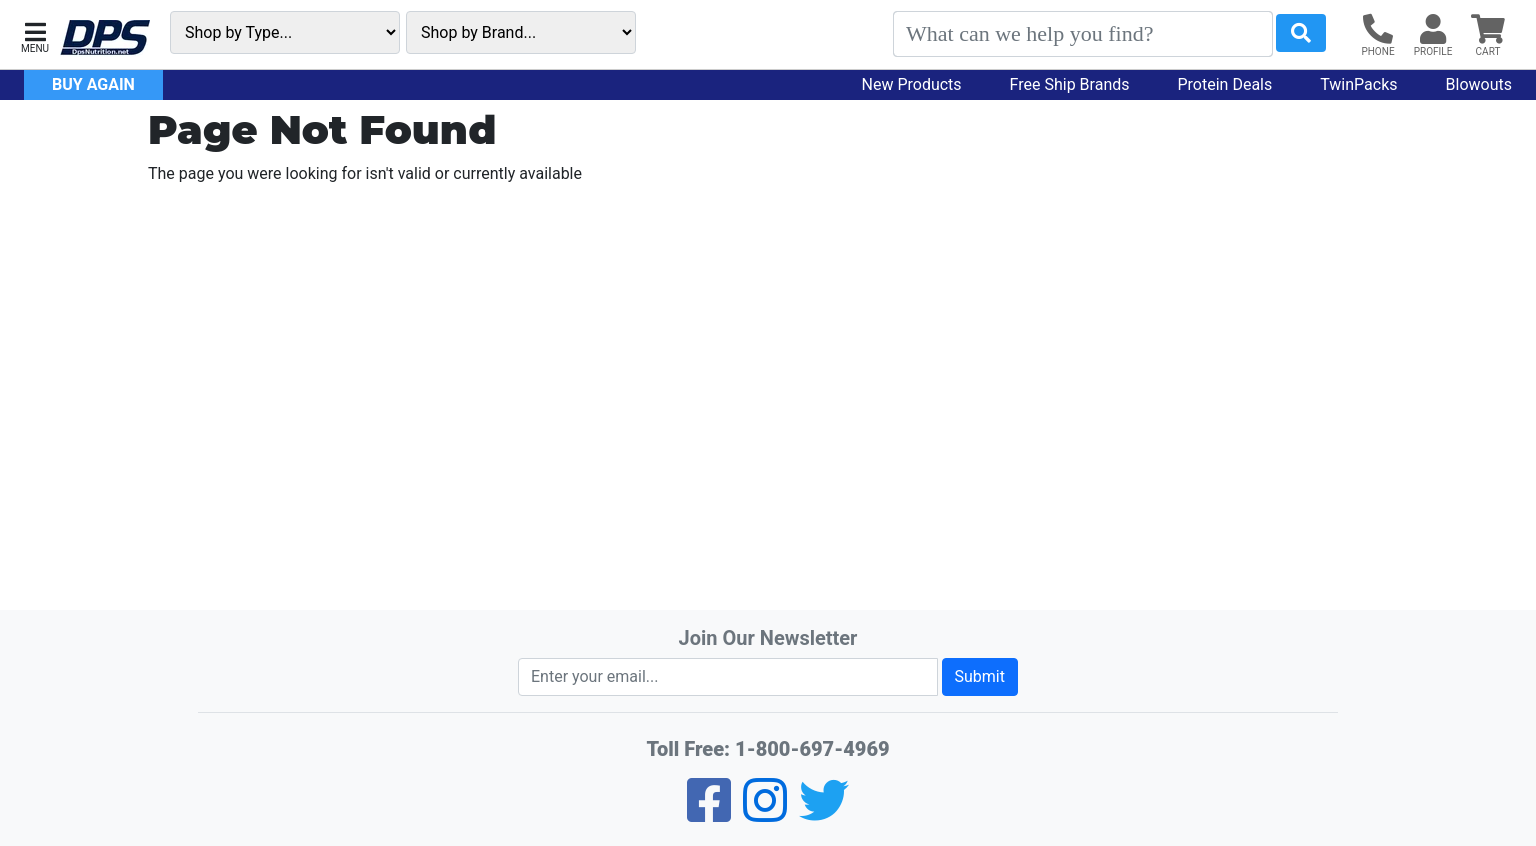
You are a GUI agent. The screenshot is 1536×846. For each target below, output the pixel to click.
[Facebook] (709, 813)
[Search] (1083, 34)
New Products (912, 84)
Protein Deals (1225, 84)
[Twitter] (824, 813)
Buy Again (93, 84)
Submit (980, 676)
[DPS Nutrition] (105, 38)
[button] (35, 35)
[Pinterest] (765, 813)
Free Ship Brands (1070, 84)
